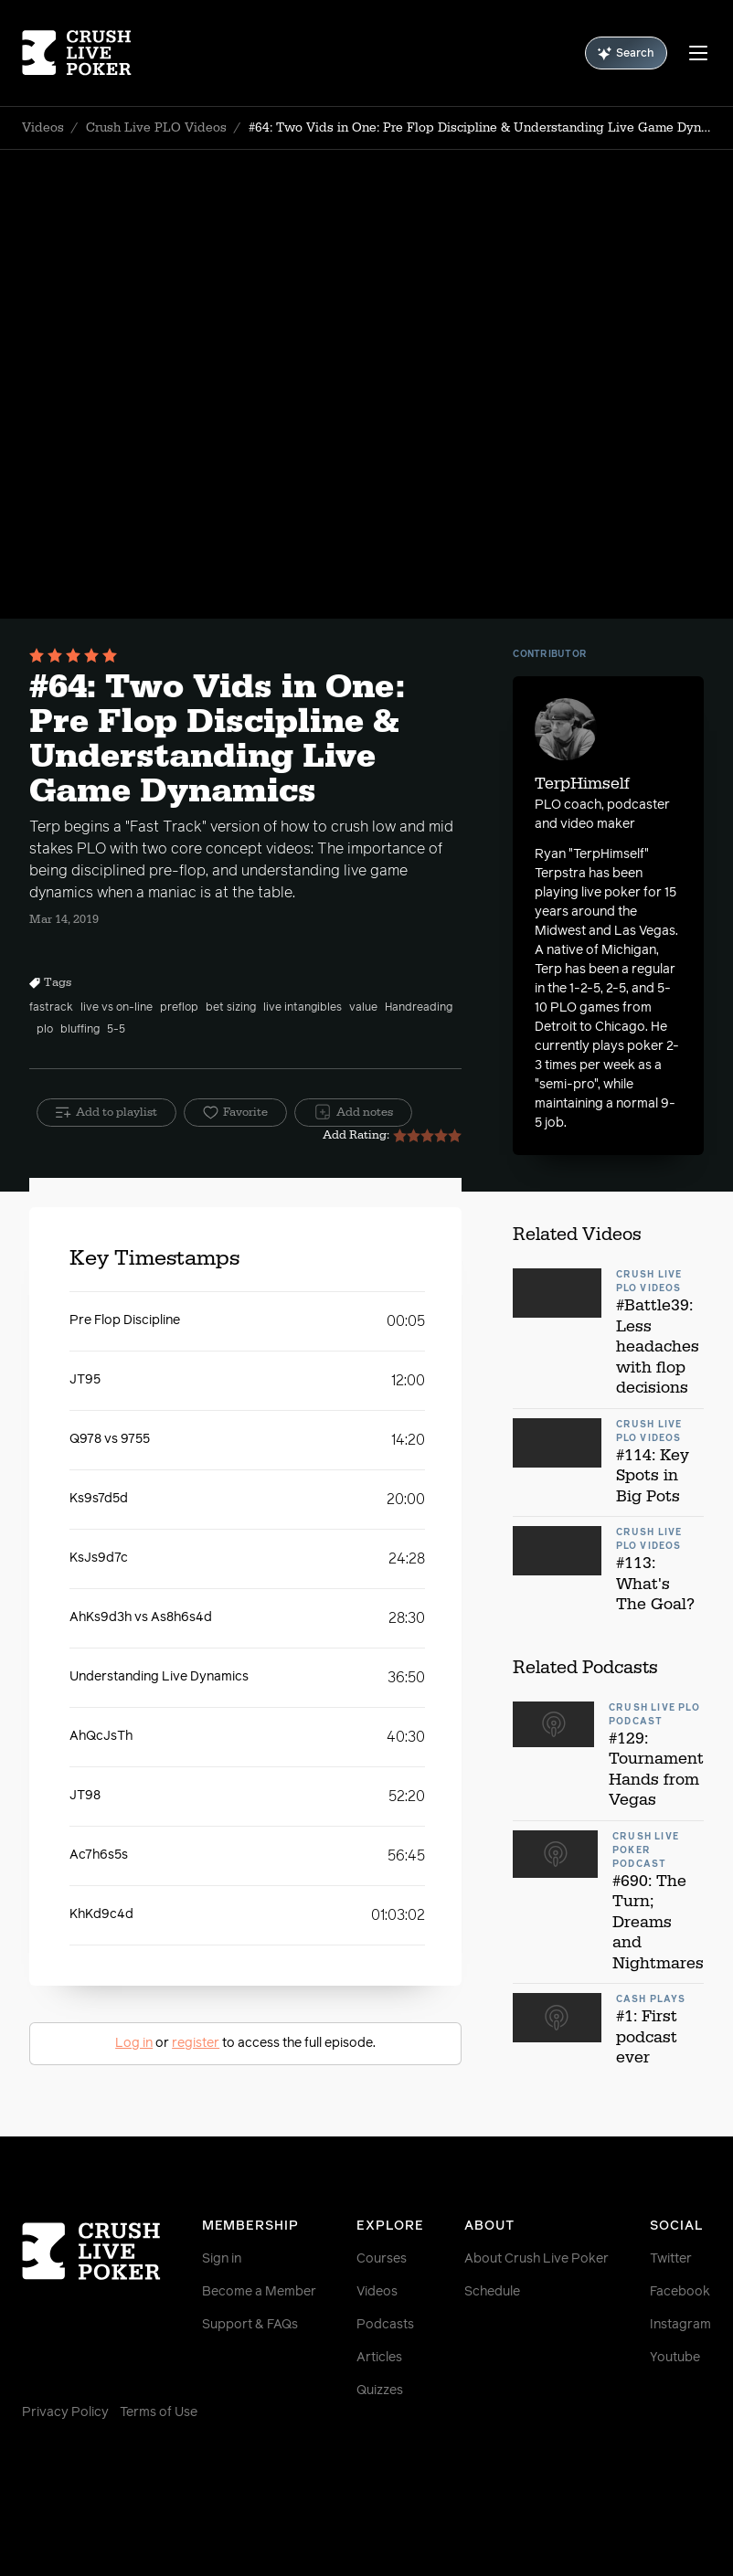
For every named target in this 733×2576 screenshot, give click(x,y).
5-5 (116, 1029)
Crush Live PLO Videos (156, 128)
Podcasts (385, 2324)
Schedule (492, 2291)
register (195, 2043)
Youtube (675, 2357)
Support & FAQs (250, 2324)
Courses (381, 2259)
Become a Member (259, 2291)
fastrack (51, 1007)
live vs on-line (116, 1007)
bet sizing (231, 1007)
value (363, 1007)
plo (45, 1029)
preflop (179, 1007)
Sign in (221, 2259)
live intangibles (302, 1007)
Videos (43, 128)
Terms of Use (158, 2412)
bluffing (80, 1029)
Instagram (680, 2324)
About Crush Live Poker (536, 2259)
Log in (134, 2043)
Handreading (418, 1007)
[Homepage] (79, 53)
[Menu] (698, 53)
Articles (379, 2357)
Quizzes (379, 2390)
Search (626, 53)
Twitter (671, 2259)
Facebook (680, 2291)
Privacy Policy (65, 2412)
